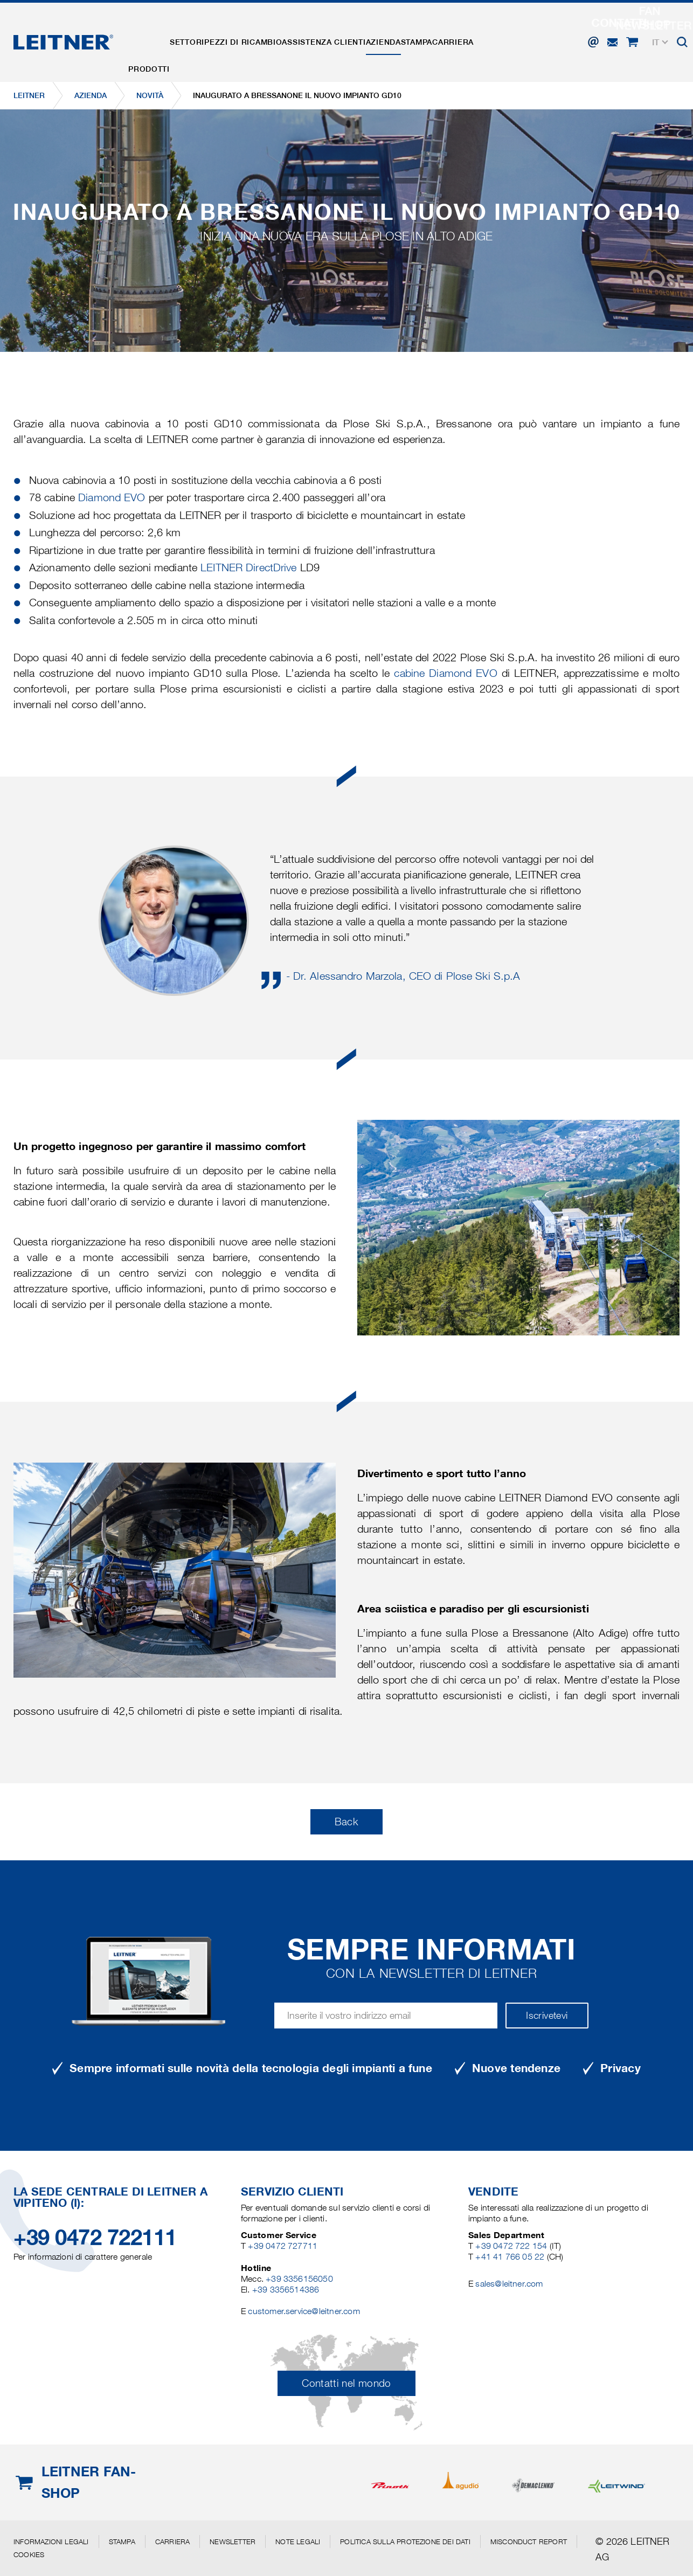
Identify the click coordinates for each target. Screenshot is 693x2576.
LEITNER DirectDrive (248, 567)
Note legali (297, 2541)
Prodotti (154, 34)
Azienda (431, 34)
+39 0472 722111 (95, 2237)
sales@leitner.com (509, 2284)
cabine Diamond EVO (445, 673)
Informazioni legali (51, 2541)
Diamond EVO (111, 497)
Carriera (522, 34)
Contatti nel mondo (346, 2383)
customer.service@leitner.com (303, 2311)
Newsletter (232, 2541)
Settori (203, 34)
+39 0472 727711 (282, 2246)
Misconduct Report (528, 2541)
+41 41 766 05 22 (510, 2257)
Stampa (475, 34)
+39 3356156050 (299, 2279)
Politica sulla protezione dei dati (405, 2541)
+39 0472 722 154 (511, 2246)
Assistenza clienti (361, 34)
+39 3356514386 (286, 2289)
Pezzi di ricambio (270, 34)
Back (346, 1822)
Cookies (28, 2554)
